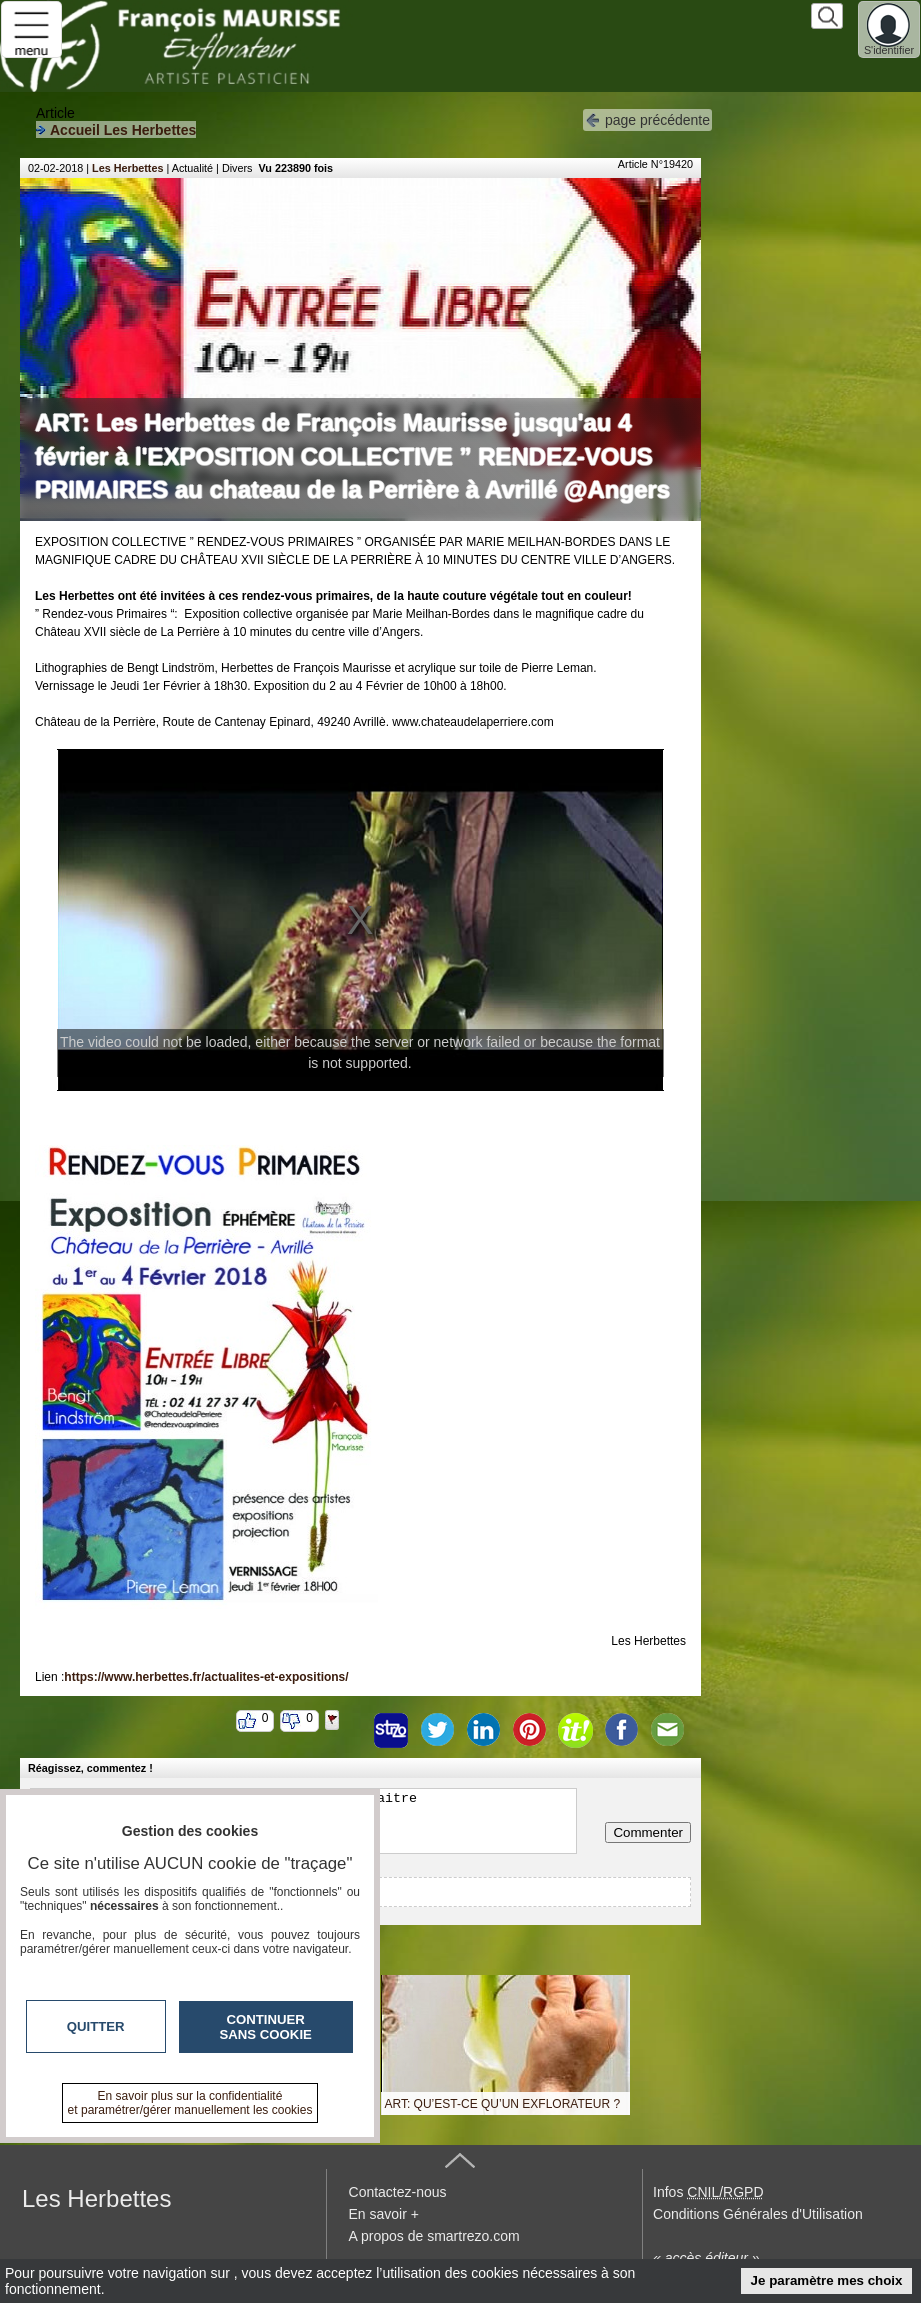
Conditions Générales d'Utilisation (758, 2214)
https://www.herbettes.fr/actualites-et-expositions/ (206, 1677)
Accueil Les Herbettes (116, 129)
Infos (708, 2192)
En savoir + (384, 2214)
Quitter (96, 2026)
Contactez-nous (398, 2192)
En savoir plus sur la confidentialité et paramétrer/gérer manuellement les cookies (190, 2103)
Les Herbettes (127, 168)
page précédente (647, 118)
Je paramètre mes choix (827, 2280)
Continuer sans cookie (266, 2027)
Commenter (648, 1832)
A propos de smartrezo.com (434, 2236)
